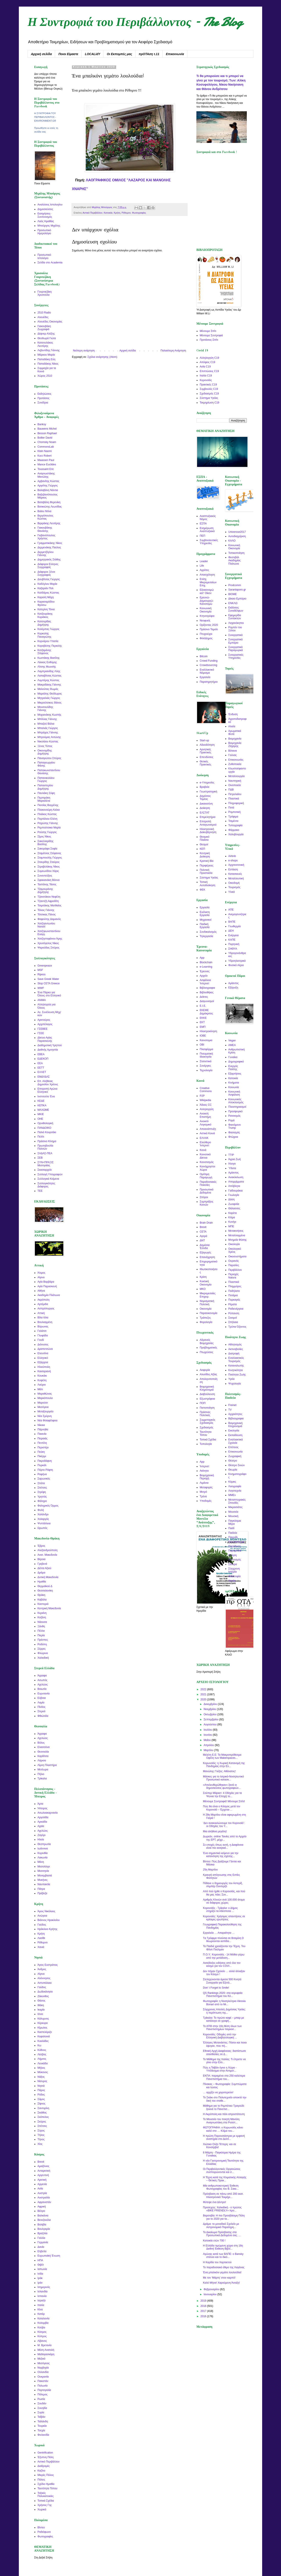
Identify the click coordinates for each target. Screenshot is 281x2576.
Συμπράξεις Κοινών (206, 1203)
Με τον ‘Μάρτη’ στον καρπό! (219, 2277)
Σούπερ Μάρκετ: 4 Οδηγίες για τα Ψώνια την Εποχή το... (222, 1794)
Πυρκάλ (41, 1465)
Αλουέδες (42, 317)
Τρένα (203, 1496)
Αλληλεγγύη (206, 1109)
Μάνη (40, 1861)
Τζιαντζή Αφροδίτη (48, 901)
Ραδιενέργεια (236, 1308)
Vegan (232, 1040)
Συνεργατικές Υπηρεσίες (236, 656)
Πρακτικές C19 (208, 384)
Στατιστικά (205, 1061)
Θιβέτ (40, 2264)
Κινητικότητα (235, 1370)
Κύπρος (42, 2336)
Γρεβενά (42, 1563)
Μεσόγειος (43, 2363)
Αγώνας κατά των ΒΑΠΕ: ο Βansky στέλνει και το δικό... (223, 2255)
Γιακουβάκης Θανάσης (44, 529)
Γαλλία (41, 2237)
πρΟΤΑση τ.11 (149, 54)
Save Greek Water (48, 979)
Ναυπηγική (234, 780)
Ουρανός (233, 1260)
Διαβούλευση (207, 1394)
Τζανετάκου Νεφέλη (48, 896)
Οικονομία (206, 1308)
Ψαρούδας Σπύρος (48, 947)
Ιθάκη (40, 2005)
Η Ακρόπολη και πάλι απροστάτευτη (224, 2114)
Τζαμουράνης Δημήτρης (45, 890)
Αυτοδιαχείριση (237, 536)
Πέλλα (41, 1630)
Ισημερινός (43, 2287)
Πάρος (41, 2090)
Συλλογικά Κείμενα (48, 1178)
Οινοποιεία (234, 785)
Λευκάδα (42, 2063)
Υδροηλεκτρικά (237, 960)
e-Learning (206, 966)
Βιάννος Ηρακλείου (48, 1920)
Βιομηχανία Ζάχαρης (234, 745)
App (202, 957)
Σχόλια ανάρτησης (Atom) (102, 356)
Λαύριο (41, 1384)
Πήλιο (40, 1774)
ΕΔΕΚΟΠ (42, 1058)
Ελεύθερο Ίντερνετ (205, 1144)
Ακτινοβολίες (235, 1349)
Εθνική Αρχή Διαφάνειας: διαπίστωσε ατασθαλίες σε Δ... (224, 2052)
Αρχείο (204, 975)
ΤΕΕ (40, 1190)
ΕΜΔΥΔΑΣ (43, 1076)
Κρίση (203, 1276)
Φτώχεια (233, 1136)
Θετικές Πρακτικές (205, 763)
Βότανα (232, 750)
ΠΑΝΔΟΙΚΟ (44, 1127)
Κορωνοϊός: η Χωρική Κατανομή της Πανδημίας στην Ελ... (224, 1765)
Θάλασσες (234, 1208)
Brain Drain (206, 1222)
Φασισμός (234, 1132)
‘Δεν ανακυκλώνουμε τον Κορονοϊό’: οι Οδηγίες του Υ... (224, 1825)
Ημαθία (41, 1581)
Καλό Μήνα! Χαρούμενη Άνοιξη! (221, 2282)
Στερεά (41, 1711)
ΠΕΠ (202, 535)
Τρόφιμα (233, 816)
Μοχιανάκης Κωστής (49, 714)
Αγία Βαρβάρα (45, 1281)
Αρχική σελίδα (41, 54)
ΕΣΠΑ (203, 523)
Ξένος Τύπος (44, 746)
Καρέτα (232, 1213)
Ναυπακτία (43, 1884)
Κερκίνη (42, 1613)
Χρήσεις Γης (44, 2505)
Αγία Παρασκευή (47, 1286)
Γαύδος (41, 1924)
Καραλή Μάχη (45, 597)
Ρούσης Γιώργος (47, 832)
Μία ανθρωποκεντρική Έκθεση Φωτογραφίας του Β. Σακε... (221, 2187)
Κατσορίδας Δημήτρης (44, 623)
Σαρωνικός (43, 1478)
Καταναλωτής (236, 1365)
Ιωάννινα (42, 1848)
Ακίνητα (204, 1470)
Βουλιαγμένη (44, 1322)
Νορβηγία (43, 2367)
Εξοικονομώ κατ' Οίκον (207, 591)
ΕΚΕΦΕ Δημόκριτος (206, 1012)
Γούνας (232, 755)
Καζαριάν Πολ (45, 588)
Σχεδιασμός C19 (209, 393)
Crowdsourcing (208, 665)
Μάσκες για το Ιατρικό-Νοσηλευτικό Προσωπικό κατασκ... (223, 1778)
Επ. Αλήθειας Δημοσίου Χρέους (47, 1083)
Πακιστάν (42, 2381)
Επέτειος (233, 1447)
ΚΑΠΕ (232, 939)
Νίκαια (41, 1425)
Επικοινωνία (175, 54)
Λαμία (40, 1702)
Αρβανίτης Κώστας (48, 481)
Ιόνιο (40, 2014)
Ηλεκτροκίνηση (208, 1031)
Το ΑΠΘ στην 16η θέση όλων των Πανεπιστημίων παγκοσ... (222, 2028)
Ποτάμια (233, 1295)
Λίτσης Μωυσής (46, 666)
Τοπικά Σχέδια (45, 2500)
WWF (40, 988)
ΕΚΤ (202, 1022)
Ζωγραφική (235, 1456)
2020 (204, 1699)
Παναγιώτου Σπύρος (49, 758)
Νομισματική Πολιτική (207, 1303)
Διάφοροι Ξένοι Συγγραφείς (46, 573)
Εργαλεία (205, 677)
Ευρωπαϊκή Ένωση (48, 2255)
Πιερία (41, 1635)
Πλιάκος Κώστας (47, 814)
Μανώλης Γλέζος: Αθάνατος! (219, 1771)
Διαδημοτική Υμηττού (49, 1045)
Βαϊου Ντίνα (44, 511)
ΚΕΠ (202, 848)
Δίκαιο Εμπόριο (237, 598)
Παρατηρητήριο (209, 681)
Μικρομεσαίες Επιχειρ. (208, 1295)
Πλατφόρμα (206, 1049)
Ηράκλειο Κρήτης (47, 1929)
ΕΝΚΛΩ (233, 603)
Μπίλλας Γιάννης (47, 719)
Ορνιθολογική (45, 1123)
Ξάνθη (41, 1626)
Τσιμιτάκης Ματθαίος (49, 905)
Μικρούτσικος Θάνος (49, 702)
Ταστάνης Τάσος (46, 884)
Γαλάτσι (41, 1330)
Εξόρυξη (233, 987)
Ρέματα (232, 1304)
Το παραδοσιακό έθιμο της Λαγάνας (223, 2267)
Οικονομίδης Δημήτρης (44, 752)
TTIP (231, 1154)
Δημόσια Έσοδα (205, 1247)
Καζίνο (41, 2470)
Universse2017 (237, 531)
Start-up (204, 740)
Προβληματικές (208, 1347)
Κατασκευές (235, 873)
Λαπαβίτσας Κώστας (49, 675)
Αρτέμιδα (42, 1304)
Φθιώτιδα (42, 1715)
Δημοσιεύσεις (45, 209)
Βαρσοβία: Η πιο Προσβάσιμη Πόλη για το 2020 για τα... (224, 2217)
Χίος (40, 2144)
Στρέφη (41, 1492)
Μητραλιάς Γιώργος (48, 698)
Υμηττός (42, 1496)
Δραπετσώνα (45, 1348)
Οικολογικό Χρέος (234, 1250)
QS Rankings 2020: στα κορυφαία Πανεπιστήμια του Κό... (222, 1994)
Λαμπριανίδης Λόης (48, 671)
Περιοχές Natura (233, 1276)
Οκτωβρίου (210, 1714)
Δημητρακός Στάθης (49, 559)
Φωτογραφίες (139, 212)
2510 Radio (44, 312)
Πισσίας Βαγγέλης (48, 805)
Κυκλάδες (43, 2041)
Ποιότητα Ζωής (237, 1374)
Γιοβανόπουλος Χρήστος (46, 537)
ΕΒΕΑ (40, 1054)
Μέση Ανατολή (45, 2349)
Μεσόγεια (42, 1407)
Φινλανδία (43, 2434)
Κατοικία (108, 212)
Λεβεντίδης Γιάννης (48, 350)
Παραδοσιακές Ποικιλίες (208, 1183)
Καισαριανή (44, 1371)
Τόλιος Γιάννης (45, 910)
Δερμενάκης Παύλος (49, 547)
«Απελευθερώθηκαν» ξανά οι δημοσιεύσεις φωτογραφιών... (222, 1786)
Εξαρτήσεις (234, 1073)
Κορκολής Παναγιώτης (44, 635)
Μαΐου (208, 1740)
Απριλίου (209, 1745)
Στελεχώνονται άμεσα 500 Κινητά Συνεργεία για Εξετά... (222, 1981)
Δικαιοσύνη (206, 803)
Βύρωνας (42, 1326)
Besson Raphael (47, 433)
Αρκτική (41, 2179)
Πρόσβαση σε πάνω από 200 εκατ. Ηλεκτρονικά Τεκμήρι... (223, 2195)
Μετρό (203, 1491)
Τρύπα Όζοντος (237, 1326)
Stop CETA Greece (48, 983)
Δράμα (41, 1572)
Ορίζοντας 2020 (209, 624)
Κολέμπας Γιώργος (48, 629)
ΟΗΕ (40, 1118)
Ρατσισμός (234, 1115)
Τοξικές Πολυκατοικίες (45, 2494)
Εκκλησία (233, 1430)
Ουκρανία (43, 2376)
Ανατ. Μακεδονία (47, 1554)
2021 (204, 1694)
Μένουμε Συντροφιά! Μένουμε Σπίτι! (224, 1801)
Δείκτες (204, 996)
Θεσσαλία (43, 1751)
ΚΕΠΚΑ (41, 1105)
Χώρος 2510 (44, 375)
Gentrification (45, 2452)
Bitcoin (204, 656)
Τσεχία (41, 2430)
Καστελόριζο (44, 2032)
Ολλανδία (42, 2372)
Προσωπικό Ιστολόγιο (44, 256)
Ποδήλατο (234, 1291)
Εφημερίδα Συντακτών (234, 617)
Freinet (232, 1405)
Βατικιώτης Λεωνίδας (49, 506)
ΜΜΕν (232, 1495)
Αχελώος (42, 1684)
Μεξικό (41, 2358)
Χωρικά (41, 2509)
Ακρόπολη (43, 1299)
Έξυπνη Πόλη (45, 2457)
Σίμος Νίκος (44, 836)
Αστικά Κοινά (207, 1133)
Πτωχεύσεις (206, 1352)
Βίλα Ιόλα (42, 1317)
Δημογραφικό (236, 1061)
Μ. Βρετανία (44, 2345)
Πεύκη (41, 1451)
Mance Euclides (46, 464)
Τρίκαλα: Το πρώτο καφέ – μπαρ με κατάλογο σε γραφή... (223, 2019)
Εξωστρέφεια (207, 1398)
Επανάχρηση (207, 1257)
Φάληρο (42, 1501)
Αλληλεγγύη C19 (209, 357)
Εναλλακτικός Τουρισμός (236, 1359)
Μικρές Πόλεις (45, 2475)
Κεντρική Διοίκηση (205, 855)
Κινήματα (233, 1082)
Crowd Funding (208, 660)
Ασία (40, 2188)
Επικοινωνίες (236, 759)
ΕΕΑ (40, 1063)
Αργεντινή (43, 2175)
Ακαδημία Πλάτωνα (48, 1295)
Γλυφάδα (42, 1335)
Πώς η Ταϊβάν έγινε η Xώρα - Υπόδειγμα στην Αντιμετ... (220, 2069)
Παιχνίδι (233, 1537)
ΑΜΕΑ (232, 1045)
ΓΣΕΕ (40, 1033)
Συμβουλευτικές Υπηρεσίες (209, 542)
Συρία (40, 2412)
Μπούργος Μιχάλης (48, 225)
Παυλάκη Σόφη (46, 793)
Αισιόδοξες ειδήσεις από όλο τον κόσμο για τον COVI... (221, 1964)
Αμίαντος (233, 983)
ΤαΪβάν (41, 2416)
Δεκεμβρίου (211, 1704)
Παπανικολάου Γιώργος (46, 779)
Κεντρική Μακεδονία (49, 1608)
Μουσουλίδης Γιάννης (45, 709)
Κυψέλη (41, 1380)
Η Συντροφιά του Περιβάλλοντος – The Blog (135, 22)
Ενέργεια (233, 935)
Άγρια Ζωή (234, 1159)
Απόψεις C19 (207, 362)
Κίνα (40, 2309)
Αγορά (203, 1236)
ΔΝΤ (202, 1240)
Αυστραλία (43, 2197)
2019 (204, 2300)
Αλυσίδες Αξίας (208, 1374)
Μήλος (41, 2067)
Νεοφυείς (205, 620)
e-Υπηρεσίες (207, 782)
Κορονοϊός (206, 380)
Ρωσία (41, 2399)
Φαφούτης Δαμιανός (49, 919)
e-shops (233, 860)
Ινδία (40, 2273)
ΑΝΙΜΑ (41, 1000)
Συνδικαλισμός (208, 931)
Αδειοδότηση (207, 744)
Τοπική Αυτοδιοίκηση (207, 883)
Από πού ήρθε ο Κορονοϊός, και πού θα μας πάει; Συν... (224, 1893)
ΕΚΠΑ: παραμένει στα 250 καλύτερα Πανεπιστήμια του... (224, 2077)
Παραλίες (233, 1265)
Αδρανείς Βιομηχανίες (207, 1341)
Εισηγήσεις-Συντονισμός (44, 215)
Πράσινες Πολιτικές (205, 1414)
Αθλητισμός (235, 1344)
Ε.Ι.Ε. (203, 1005)
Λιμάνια (204, 1482)
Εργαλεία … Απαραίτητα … (219, 1932)
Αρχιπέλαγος (45, 1024)
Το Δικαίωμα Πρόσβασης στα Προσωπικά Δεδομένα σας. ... (222, 2234)
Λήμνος (41, 2058)
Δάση (231, 1199)
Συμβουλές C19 (209, 389)
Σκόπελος (43, 2117)
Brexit (40, 2161)
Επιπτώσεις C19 (209, 371)
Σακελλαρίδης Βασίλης (45, 843)
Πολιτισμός (234, 1559)
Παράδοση (234, 1546)
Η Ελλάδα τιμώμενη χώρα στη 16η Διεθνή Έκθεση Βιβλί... (223, 2247)
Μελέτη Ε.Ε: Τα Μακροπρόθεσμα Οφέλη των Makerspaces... (222, 1756)
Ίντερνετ (204, 1466)
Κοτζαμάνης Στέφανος (44, 652)
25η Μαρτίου (210, 1869)
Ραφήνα (42, 1474)
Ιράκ (40, 2278)
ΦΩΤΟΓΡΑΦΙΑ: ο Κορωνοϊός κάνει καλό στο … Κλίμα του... (223, 2129)
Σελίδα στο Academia (49, 262)
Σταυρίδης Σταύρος (48, 862)
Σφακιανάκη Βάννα (48, 880)
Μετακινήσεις (236, 1230)
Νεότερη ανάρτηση (84, 350)
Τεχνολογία (206, 1070)
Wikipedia (205, 1100)
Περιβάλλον (235, 1269)
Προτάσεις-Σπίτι (209, 339)
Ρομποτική (234, 812)
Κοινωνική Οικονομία (206, 610)
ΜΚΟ (203, 1289)
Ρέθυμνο (126, 212)
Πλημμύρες (235, 1286)
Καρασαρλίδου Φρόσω (46, 603)
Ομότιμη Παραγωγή (206, 1176)
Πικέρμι (41, 1456)
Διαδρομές (43, 2466)
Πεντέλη (42, 1442)
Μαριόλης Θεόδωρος (49, 693)
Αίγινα (40, 1277)
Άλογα (232, 1163)
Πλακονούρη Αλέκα (48, 809)
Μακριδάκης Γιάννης (49, 684)
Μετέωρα (42, 1769)
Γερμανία (42, 2242)
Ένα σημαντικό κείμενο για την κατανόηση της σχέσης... (220, 1855)
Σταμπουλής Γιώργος (49, 857)
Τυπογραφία (235, 825)
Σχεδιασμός (206, 1427)
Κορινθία (42, 1853)
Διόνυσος (42, 1344)
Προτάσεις (43, 398)
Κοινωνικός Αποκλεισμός (236, 1101)
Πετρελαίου (235, 794)
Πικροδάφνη (44, 1460)
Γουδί (40, 1339)
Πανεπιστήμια (236, 1541)
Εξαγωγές (205, 1252)
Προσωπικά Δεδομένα (206, 1191)
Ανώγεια (42, 1915)
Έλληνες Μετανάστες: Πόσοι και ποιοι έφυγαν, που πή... (225, 2044)
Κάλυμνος (43, 2018)
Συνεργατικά (235, 635)
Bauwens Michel (47, 428)
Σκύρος (41, 2121)
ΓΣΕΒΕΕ (42, 1028)
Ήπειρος (42, 1808)
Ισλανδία (42, 2291)
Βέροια (41, 1559)
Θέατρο (232, 1460)
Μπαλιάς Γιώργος (47, 728)
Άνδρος (41, 1969)
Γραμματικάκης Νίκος (49, 543)
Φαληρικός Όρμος (48, 1505)
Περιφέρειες (206, 865)
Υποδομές (206, 1500)
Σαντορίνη (43, 2108)
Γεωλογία (233, 1195)
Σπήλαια (233, 1322)
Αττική (41, 1313)
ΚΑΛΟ (232, 540)
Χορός (232, 1580)
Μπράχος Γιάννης (47, 732)
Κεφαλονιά (43, 2036)
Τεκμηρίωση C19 (209, 402)
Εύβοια (41, 1697)
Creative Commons (206, 1090)
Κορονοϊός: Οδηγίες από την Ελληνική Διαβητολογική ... (220, 2036)
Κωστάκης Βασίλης (48, 657)
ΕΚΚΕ (203, 1017)
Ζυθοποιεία (234, 764)
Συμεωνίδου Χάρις (48, 871)
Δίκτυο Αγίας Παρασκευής (44, 1039)
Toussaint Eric (45, 469)
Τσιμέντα (233, 821)
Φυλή (40, 1510)
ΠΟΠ (203, 1403)
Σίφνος (41, 2103)
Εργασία (205, 907)
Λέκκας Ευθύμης (47, 662)
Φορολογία (206, 1322)
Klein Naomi (44, 451)
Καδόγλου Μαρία (47, 583)
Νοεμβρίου (210, 1709)
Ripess (41, 974)
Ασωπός (42, 1680)
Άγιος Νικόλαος (46, 1911)
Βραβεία (204, 786)
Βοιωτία (41, 1688)
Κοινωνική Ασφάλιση (234, 1093)
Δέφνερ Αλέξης (46, 333)
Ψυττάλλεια (44, 1523)
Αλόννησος (43, 1978)
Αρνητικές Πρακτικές (205, 751)
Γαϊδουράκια (235, 1190)
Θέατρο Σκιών (236, 1465)
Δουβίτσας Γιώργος (48, 579)
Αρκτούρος (43, 1019)
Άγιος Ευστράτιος (47, 1964)
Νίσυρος (42, 2081)
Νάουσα (42, 1622)
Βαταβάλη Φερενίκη (48, 502)
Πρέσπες (42, 1639)
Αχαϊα (40, 1826)
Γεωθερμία (234, 926)
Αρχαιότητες (235, 1414)
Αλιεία (231, 726)
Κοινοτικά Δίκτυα (205, 1156)
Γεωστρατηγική (208, 791)
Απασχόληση (207, 574)
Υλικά (231, 891)
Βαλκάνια (42, 2215)
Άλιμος (41, 1272)
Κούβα (41, 2327)
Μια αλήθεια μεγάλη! (215, 1831)
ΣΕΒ (40, 1157)
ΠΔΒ (231, 789)
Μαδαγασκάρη (45, 2354)
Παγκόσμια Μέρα (234, 1522)
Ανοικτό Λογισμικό (205, 1123)
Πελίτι (40, 1136)
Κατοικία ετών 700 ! (214, 2240)
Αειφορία (205, 1370)
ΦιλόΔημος (206, 638)
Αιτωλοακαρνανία (47, 1812)
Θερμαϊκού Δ (44, 1586)
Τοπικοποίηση (236, 552)
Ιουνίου (208, 1734)
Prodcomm (234, 585)
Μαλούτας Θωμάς (47, 689)
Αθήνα (41, 1290)
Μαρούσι (42, 1402)
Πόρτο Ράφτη (45, 1469)
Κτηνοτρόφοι (207, 615)
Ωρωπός (42, 1528)
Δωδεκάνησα (45, 1991)
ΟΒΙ (202, 1044)
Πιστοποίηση (207, 1407)
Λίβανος (42, 2340)
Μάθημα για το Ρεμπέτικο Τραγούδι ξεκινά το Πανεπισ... (223, 2107)
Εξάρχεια (42, 1362)
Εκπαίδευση (235, 1435)
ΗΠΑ (40, 2260)
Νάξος (41, 2076)
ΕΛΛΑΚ (204, 1137)
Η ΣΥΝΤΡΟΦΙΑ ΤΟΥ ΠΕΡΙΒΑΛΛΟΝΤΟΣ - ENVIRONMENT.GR (45, 117)
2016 (204, 2316)
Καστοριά (42, 1604)
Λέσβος (41, 2054)
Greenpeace (44, 965)
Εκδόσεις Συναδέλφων (235, 609)
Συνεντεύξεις (44, 875)
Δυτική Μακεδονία (47, 1577)
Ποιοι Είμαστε (68, 54)
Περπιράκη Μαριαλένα (43, 799)
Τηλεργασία (206, 936)
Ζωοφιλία (233, 1204)
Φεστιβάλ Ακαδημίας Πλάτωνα (234, 560)
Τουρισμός (234, 887)
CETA (203, 1231)
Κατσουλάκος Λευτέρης (45, 344)
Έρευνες (205, 971)
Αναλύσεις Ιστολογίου (49, 204)
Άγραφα (42, 1675)
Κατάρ (41, 2313)
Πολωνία (42, 2385)
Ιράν (40, 2282)
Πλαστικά (233, 798)
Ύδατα (232, 1168)
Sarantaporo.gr (237, 589)
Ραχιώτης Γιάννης (47, 823)
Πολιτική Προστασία (206, 871)
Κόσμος (41, 2331)
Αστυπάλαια (44, 1982)
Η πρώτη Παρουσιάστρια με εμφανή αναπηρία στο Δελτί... (224, 2137)
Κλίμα (231, 1217)
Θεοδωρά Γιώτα (46, 338)
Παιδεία (232, 1532)
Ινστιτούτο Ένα (46, 1096)
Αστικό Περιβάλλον (92, 212)
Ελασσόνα (43, 1747)
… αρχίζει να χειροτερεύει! (218, 2092)
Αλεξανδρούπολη (47, 1550)
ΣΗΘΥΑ (232, 948)
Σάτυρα (232, 1564)
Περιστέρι (43, 1447)
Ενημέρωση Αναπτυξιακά (207, 530)
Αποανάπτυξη (208, 1128)
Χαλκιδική (43, 1657)
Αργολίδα (42, 1817)
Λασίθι (41, 1938)
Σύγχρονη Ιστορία (234, 1570)
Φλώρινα (42, 1653)
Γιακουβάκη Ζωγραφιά (44, 328)
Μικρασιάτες (235, 1507)
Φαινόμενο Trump (234, 1126)
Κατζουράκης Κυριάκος (45, 615)
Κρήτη (117, 212)
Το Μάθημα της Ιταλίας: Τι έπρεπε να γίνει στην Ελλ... (224, 2061)
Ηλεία (40, 1839)
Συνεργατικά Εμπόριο (235, 641)
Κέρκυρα (42, 2023)
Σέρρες (41, 1648)
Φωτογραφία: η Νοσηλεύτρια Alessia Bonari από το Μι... (224, 2003)
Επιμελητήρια (207, 817)
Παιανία (41, 1433)
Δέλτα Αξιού (44, 1568)
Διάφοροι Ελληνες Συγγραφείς (47, 566)
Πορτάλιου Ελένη (47, 818)
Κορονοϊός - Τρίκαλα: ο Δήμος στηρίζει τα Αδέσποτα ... (220, 1909)
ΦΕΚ (202, 889)
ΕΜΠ (203, 1026)
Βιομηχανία (234, 738)
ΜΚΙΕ (40, 1114)
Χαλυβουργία (236, 834)
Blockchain (206, 962)
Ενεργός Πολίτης (233, 1068)
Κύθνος (41, 2050)
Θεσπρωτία (44, 1844)
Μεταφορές (206, 1487)
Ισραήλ (41, 2300)
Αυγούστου (210, 1724)
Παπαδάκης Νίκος (48, 363)
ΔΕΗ (231, 930)
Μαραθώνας (44, 1393)
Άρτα (40, 1803)
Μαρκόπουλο (45, 1398)
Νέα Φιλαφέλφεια (47, 1420)
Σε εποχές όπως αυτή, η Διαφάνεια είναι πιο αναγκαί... (223, 1846)
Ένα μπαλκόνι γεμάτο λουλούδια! (222, 2272)
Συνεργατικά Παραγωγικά (235, 649)
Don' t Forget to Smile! (216, 1987)
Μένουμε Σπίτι (208, 331)
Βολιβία (41, 2224)
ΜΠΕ (231, 1226)
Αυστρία (42, 2193)
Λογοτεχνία (234, 1490)
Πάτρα (41, 1888)
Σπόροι (204, 1197)
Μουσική (233, 1516)
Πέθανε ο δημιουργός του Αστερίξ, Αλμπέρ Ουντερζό (223, 1885)
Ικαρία (41, 2009)
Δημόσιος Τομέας (205, 797)
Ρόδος (41, 2094)
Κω (39, 2045)
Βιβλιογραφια (207, 987)
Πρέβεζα (42, 1893)
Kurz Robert (44, 455)
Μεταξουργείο (45, 1411)
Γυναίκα (233, 1057)
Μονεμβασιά (44, 1875)
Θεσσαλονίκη (45, 1590)
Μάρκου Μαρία (46, 354)
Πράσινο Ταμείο (209, 629)
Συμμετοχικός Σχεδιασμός (207, 1421)
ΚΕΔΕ (40, 1100)
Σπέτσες (42, 1487)
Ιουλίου (208, 1729)
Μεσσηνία (43, 1870)
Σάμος (41, 2099)
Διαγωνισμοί (207, 1001)
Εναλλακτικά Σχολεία (235, 1441)
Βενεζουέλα (44, 2219)
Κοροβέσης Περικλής (49, 645)
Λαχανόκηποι (236, 623)
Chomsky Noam (46, 442)
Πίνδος (41, 1706)
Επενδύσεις (206, 757)
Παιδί (231, 1528)
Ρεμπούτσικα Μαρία (49, 827)
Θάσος (41, 2000)
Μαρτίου (209, 1750)
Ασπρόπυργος (45, 1308)
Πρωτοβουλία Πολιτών (45, 1147)
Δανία (40, 2246)
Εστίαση (233, 869)
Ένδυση (233, 714)
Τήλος (40, 2135)
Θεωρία (232, 1469)
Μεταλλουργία (236, 776)
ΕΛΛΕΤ (41, 1072)
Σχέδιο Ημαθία (45, 2484)
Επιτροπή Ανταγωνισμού (208, 823)
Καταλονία (43, 2318)
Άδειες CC (206, 1104)
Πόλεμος (42, 2394)
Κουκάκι (42, 1375)
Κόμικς (232, 1481)
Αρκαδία (42, 1821)
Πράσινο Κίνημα (46, 1141)
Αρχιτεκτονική (236, 864)
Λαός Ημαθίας (45, 221)
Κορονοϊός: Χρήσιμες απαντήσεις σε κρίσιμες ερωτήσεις (224, 1918)
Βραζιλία (42, 2233)
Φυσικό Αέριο (236, 965)
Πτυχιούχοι (206, 633)
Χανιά (40, 1947)
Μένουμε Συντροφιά (211, 335)
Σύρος (41, 2130)
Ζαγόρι (41, 1835)
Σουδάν (41, 2403)
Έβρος (41, 1545)
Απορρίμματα (236, 1181)
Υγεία (231, 1379)
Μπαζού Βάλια (45, 723)
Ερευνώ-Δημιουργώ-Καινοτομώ (207, 600)
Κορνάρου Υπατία (47, 641)
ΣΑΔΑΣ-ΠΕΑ (44, 1153)
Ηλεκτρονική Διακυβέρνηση (208, 831)
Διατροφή (233, 1353)
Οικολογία (234, 1244)
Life (202, 565)
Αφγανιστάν (44, 2202)
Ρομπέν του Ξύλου (235, 629)
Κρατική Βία (206, 860)
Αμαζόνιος (43, 2166)
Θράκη (41, 1595)
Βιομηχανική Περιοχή (207, 1477)
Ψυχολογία (234, 1383)
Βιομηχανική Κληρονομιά (207, 1388)
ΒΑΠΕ (232, 921)
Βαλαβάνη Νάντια (47, 490)
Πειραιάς (42, 1438)
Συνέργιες (205, 1065)
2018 (204, 2306)
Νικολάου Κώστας (47, 741)
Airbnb (232, 856)
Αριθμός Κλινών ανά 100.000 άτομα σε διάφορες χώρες (224, 1901)
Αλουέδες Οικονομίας (49, 321)
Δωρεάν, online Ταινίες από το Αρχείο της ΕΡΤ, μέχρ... (224, 1838)
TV (230, 1409)
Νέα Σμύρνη (44, 1416)
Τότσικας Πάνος (46, 914)
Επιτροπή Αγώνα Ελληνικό (47, 1090)
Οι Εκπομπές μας (119, 54)
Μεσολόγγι (43, 1866)
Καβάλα (41, 1599)
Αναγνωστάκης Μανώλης (46, 475)
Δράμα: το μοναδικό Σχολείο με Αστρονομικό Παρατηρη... (221, 2225)
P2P (202, 1095)
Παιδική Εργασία (205, 926)
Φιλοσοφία (234, 1576)
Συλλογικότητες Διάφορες (46, 1185)
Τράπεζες (205, 1317)
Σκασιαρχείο (44, 1169)
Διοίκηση (205, 808)
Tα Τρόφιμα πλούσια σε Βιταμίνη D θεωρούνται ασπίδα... (223, 1940)
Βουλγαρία (43, 2228)
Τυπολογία (206, 1444)
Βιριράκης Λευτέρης (48, 523)
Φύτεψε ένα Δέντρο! (214, 2202)
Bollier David (44, 437)
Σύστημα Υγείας (209, 398)
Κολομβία (42, 2322)
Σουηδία (42, 2408)
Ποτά (231, 807)
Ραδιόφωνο (44, 2531)
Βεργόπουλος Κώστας (45, 517)
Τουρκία (42, 2425)
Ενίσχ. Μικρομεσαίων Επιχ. (208, 582)
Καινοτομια (206, 1040)
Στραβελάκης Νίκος (48, 866)
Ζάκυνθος (43, 1996)
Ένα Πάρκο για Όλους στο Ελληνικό (49, 994)
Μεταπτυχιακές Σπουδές (237, 1501)
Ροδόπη (42, 1644)
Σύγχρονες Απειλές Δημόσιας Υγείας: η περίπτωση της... (224, 2011)
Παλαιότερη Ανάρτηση (173, 350)
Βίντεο (41, 2527)
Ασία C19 (205, 366)
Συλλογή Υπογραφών (49, 1174)
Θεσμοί (204, 844)
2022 (204, 1689)
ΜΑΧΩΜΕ (43, 1109)
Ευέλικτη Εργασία (205, 914)
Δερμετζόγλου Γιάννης (45, 554)
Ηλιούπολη (43, 1366)
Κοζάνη (41, 1617)
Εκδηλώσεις (44, 393)
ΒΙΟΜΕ (232, 594)
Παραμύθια (234, 1550)
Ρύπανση (233, 1313)
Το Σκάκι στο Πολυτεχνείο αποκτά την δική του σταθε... (224, 2099)
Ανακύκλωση (236, 1177)
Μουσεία (233, 1511)
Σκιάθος (42, 2112)
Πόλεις (41, 2479)
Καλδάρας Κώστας (48, 592)
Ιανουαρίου (210, 2294)
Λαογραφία (234, 1486)
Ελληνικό (42, 1357)
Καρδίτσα (42, 1756)
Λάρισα (41, 1760)
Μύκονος (42, 2072)
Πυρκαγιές (234, 1299)
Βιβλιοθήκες (206, 992)
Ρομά (231, 1120)
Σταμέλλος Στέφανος (49, 853)
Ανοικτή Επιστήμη (205, 1115)
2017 (204, 2311)
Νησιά (40, 2085)
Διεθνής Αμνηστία (47, 1049)
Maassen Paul (45, 460)
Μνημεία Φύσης (237, 1239)
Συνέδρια (42, 402)
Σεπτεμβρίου (211, 1719)
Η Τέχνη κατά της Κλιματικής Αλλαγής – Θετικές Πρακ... (224, 2179)
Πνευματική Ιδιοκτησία (206, 1055)
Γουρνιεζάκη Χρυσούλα (44, 293)
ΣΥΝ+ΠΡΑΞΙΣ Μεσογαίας (45, 1164)
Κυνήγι (232, 1221)
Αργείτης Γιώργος (47, 485)
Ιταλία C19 (206, 375)
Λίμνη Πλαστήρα (47, 1765)
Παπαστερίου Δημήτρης (45, 787)
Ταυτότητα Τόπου (47, 2488)
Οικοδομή (234, 882)
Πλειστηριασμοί (237, 1106)
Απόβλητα (234, 1186)
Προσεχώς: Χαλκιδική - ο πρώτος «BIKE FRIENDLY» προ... (222, 2209)
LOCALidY (92, 54)
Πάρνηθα (42, 1429)
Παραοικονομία (208, 1313)
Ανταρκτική (43, 2170)
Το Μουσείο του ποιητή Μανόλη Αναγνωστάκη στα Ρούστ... (221, 2121)
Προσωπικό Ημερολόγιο (44, 232)
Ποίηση (232, 1555)
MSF (40, 970)
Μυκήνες (42, 1879)
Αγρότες (204, 570)
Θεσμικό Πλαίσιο (204, 838)
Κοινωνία (233, 1087)
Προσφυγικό (235, 1111)
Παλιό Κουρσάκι (46, 1132)
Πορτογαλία (44, 2390)
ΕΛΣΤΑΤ (204, 812)
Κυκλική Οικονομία (206, 1283)
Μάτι (40, 1389)
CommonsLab (45, 446)
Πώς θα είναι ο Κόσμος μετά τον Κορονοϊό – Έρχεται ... (221, 1808)
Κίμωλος (42, 2027)
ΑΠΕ (231, 909)
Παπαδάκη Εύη (46, 359)
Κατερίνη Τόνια (46, 609)
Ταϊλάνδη (42, 2421)
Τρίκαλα (42, 1778)
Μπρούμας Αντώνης (49, 737)
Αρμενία (42, 2184)
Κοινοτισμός (207, 1162)
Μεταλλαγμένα (236, 1235)
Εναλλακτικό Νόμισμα (207, 671)
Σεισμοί (232, 1317)
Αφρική (41, 2206)
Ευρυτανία (43, 1693)
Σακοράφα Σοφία (47, 848)
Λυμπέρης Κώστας (48, 680)
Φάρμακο (233, 830)
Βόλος (41, 1742)
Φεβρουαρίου (212, 2289)
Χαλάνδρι (42, 1514)
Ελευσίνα (42, 1353)
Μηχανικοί (205, 919)
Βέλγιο (41, 2210)
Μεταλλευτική (236, 878)
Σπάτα (41, 1483)
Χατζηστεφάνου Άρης (49, 938)
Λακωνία (42, 1857)
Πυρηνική (233, 944)
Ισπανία (41, 2296)
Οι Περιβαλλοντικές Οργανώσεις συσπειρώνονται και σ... (221, 2170)
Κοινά (203, 1150)
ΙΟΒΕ (203, 1035)
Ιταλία (40, 2305)
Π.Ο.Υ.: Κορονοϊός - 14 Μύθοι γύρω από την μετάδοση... (223, 1956)
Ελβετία (41, 2251)
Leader (204, 561)
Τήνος (40, 2139)
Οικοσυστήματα (237, 1256)
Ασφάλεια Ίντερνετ (205, 982)
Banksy (41, 424)
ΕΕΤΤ (40, 1067)
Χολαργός (43, 1519)
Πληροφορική (236, 803)
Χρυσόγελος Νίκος (48, 943)
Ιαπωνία (42, 2269)
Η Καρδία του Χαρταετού (217, 2262)
